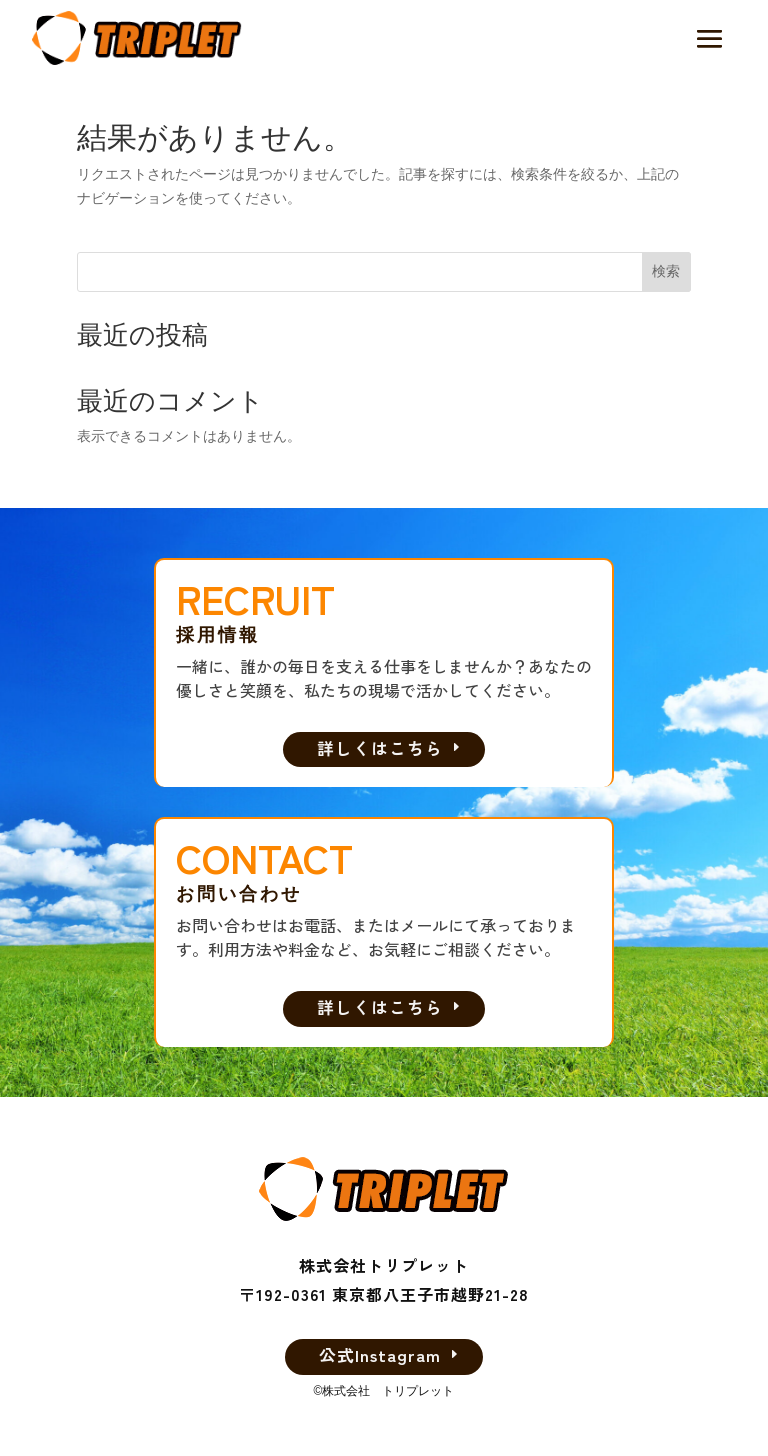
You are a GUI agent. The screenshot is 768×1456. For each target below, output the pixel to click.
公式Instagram (380, 1353)
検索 (666, 271)
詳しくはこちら (380, 746)
